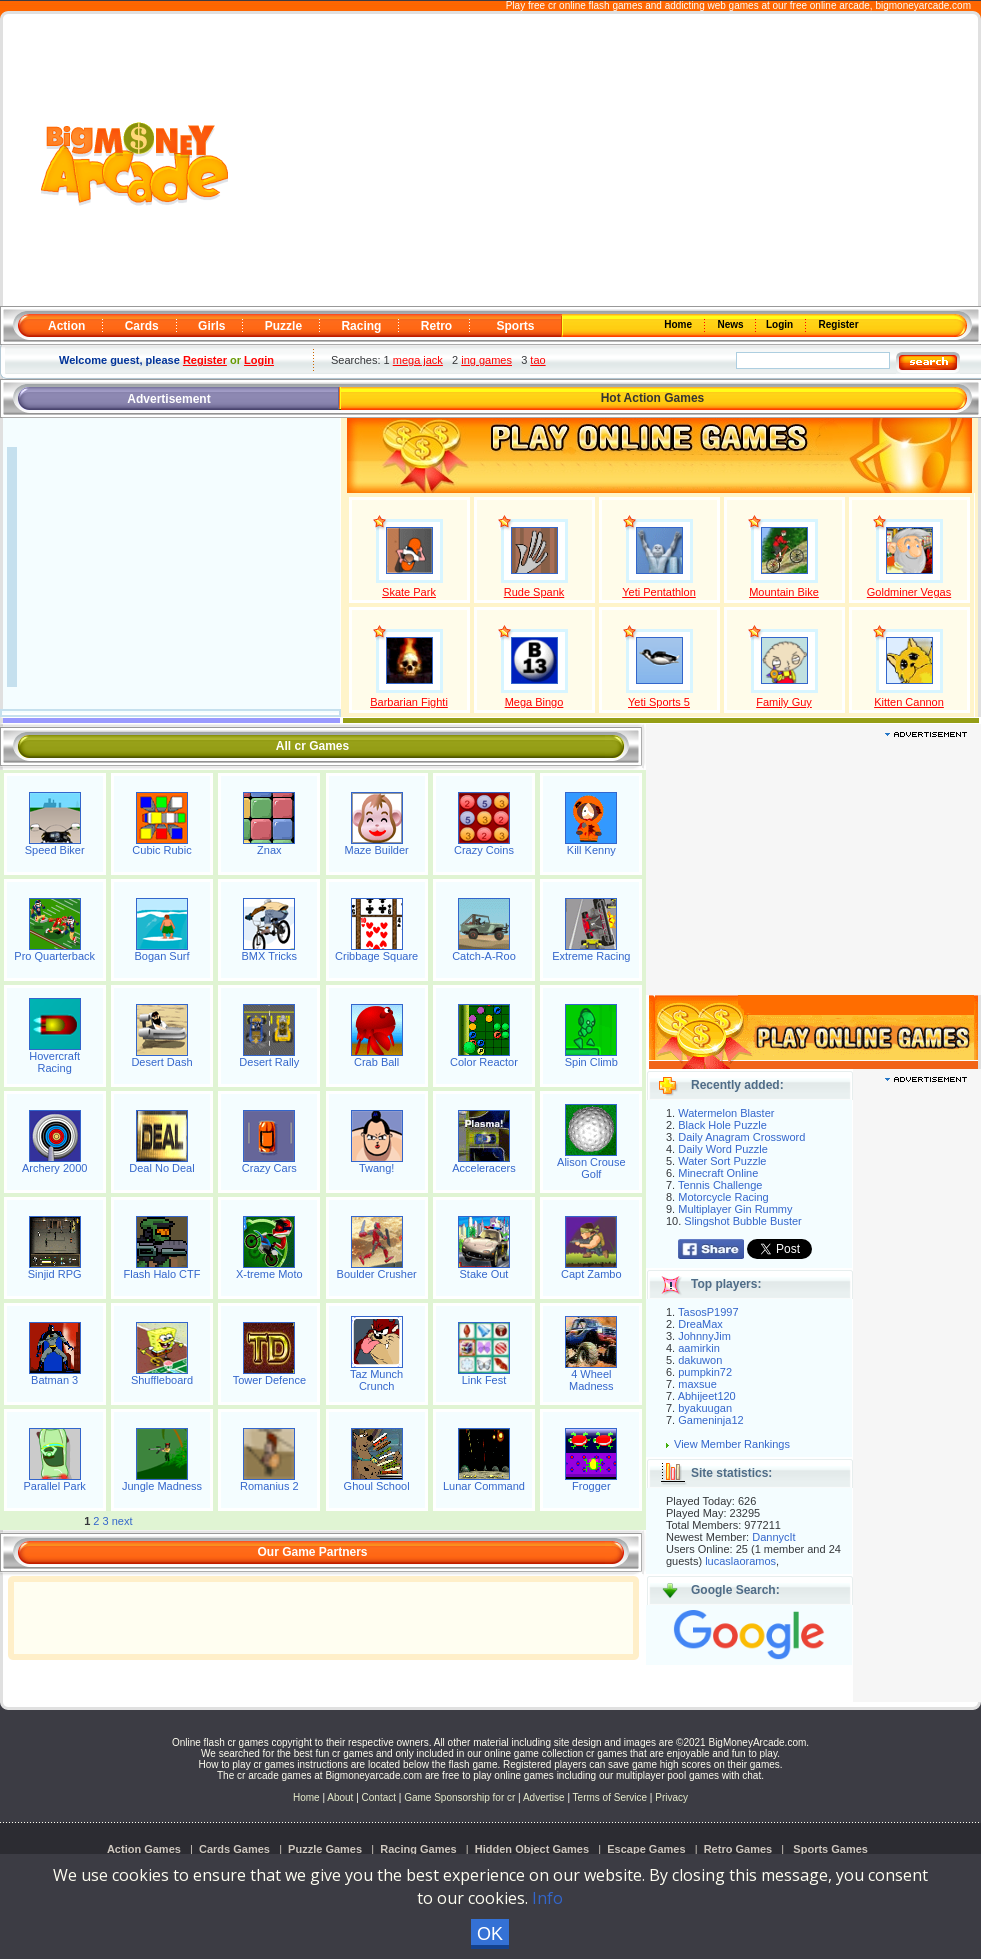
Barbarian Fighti (409, 702)
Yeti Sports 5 (659, 702)
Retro (436, 326)
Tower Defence (269, 1380)
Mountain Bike (784, 592)
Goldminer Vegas (909, 592)
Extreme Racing (591, 956)
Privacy (671, 1797)
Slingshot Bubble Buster (742, 1221)
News (732, 324)
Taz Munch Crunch (376, 1380)
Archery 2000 (54, 1168)
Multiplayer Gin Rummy (735, 1209)
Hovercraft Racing (54, 1062)
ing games (486, 360)
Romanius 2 (269, 1486)
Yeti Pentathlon (659, 592)
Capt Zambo (591, 1274)
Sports (515, 326)
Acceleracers (484, 1168)
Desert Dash (161, 1062)
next (122, 1521)
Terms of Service (611, 1797)
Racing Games (418, 1849)
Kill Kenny (591, 850)
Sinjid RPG (55, 1274)
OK (490, 1934)
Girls (211, 326)
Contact (379, 1797)
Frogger (591, 1486)
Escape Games (646, 1849)
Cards (142, 326)
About (340, 1797)
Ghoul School (377, 1486)
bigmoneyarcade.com (923, 5)
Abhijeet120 (707, 1396)
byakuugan (705, 1408)
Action (66, 326)
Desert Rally (269, 1062)
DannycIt (773, 1537)
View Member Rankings (732, 1444)
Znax (269, 850)
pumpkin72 (705, 1372)
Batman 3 (54, 1380)
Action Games (144, 1849)
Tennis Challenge (720, 1185)
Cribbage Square (376, 956)
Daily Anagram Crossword (741, 1137)
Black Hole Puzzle (722, 1125)
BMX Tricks (270, 956)
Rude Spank (534, 592)
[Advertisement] (604, 161)
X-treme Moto (269, 1274)
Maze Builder (377, 850)
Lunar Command (484, 1486)
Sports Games (830, 1849)
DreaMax (700, 1324)
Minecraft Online (718, 1173)
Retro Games (738, 1849)
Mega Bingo (534, 702)
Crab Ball (376, 1062)
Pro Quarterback (54, 956)
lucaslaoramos (740, 1561)
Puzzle (283, 326)
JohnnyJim (704, 1336)
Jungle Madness (162, 1486)
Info (547, 1898)
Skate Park (409, 592)
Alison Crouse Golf (591, 1168)
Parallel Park (54, 1486)
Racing (361, 326)
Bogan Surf (161, 956)
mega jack (418, 360)
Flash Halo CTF (161, 1274)
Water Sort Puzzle (722, 1161)
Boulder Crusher (377, 1274)
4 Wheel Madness (591, 1380)
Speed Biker (55, 850)
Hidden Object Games (532, 1849)
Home (680, 324)
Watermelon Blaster (726, 1113)
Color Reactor (484, 1062)
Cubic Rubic (161, 850)
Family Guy (784, 702)
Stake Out (484, 1274)
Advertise (544, 1797)
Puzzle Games (325, 1849)
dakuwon (700, 1360)
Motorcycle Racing (723, 1197)
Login (781, 324)
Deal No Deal (161, 1168)
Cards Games (234, 1849)
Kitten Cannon (909, 702)
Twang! (376, 1168)
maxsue (697, 1384)
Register (837, 324)
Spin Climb (591, 1062)
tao (537, 360)
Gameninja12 (710, 1420)
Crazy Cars (269, 1168)
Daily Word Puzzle (723, 1149)
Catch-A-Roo (484, 956)
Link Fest (484, 1380)
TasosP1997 (708, 1312)
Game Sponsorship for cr (459, 1797)
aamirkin (699, 1348)
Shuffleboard (162, 1380)
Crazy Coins (484, 850)
